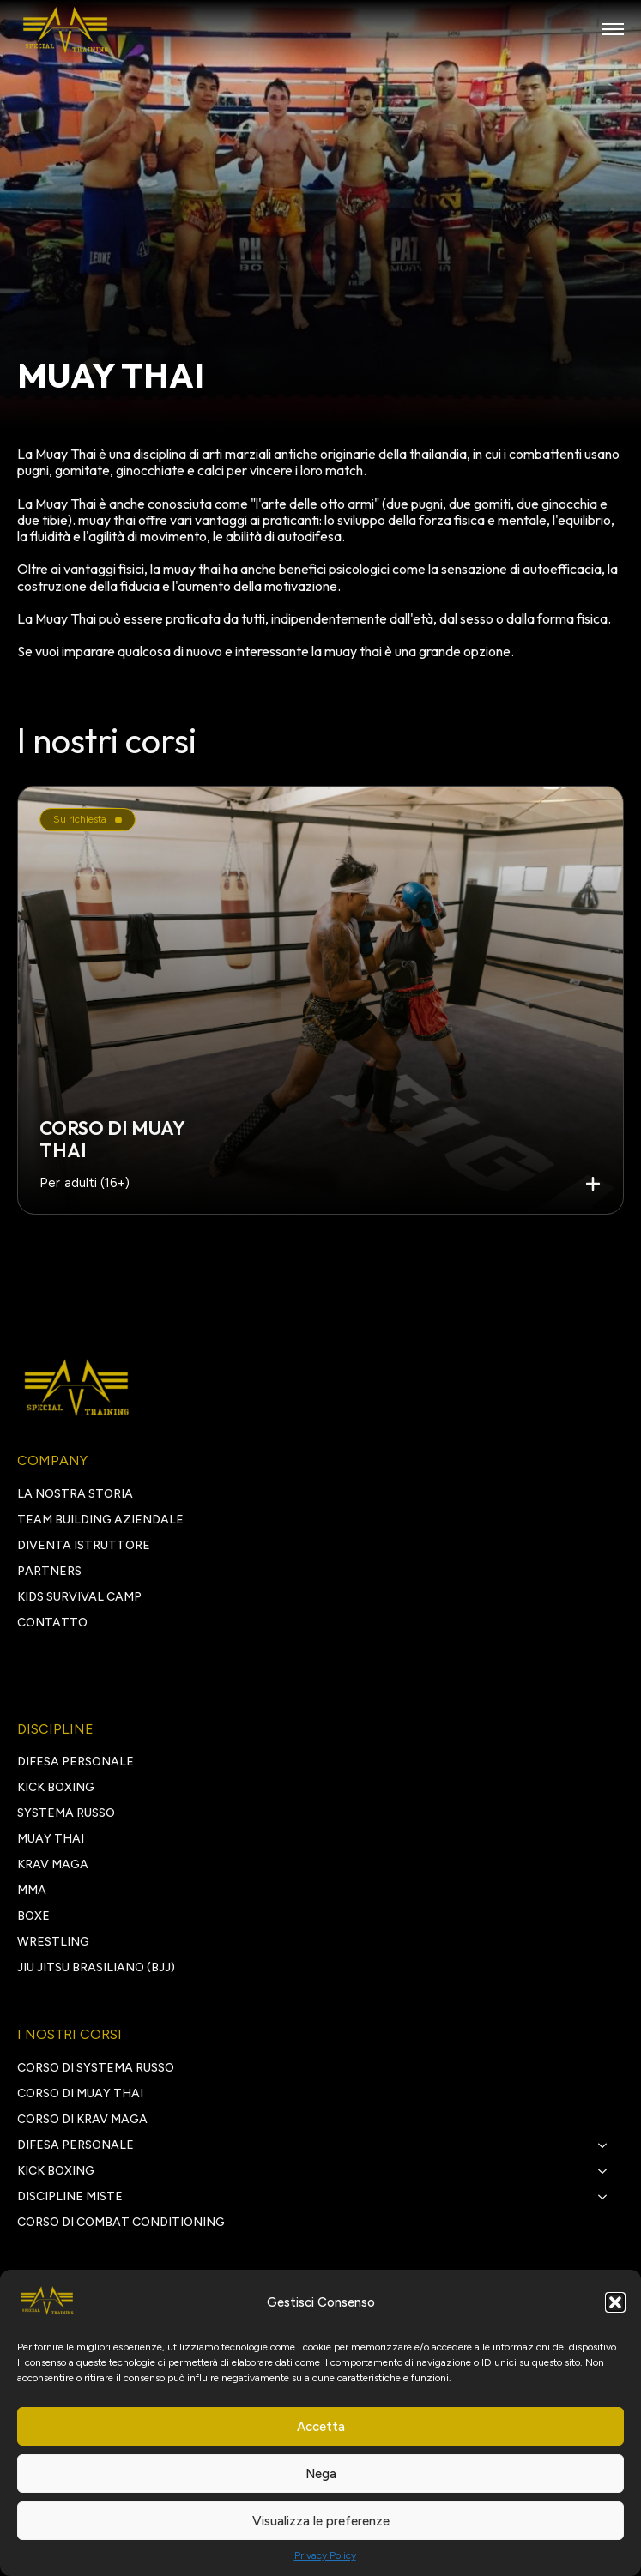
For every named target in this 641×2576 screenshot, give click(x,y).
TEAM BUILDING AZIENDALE (100, 1519)
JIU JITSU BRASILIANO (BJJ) (96, 1967)
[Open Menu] (613, 28)
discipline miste (70, 2196)
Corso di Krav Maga (82, 2119)
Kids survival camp (79, 1597)
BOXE (33, 1916)
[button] (615, 2302)
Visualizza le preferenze (321, 2521)
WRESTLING (53, 1941)
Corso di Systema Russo (95, 2067)
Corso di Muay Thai (80, 2093)
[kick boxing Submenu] (607, 2171)
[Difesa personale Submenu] (607, 2145)
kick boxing (55, 2170)
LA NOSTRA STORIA (75, 1494)
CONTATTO (52, 1622)
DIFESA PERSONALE (75, 1761)
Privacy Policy (325, 2555)
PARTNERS (49, 1571)
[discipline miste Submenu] (607, 2197)
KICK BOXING (55, 1787)
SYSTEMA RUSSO (66, 1813)
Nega (320, 2474)
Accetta (321, 2426)
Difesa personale (75, 2145)
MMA (31, 1890)
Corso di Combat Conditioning (121, 2222)
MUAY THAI (50, 1838)
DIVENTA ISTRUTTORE (83, 1545)
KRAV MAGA (52, 1864)
